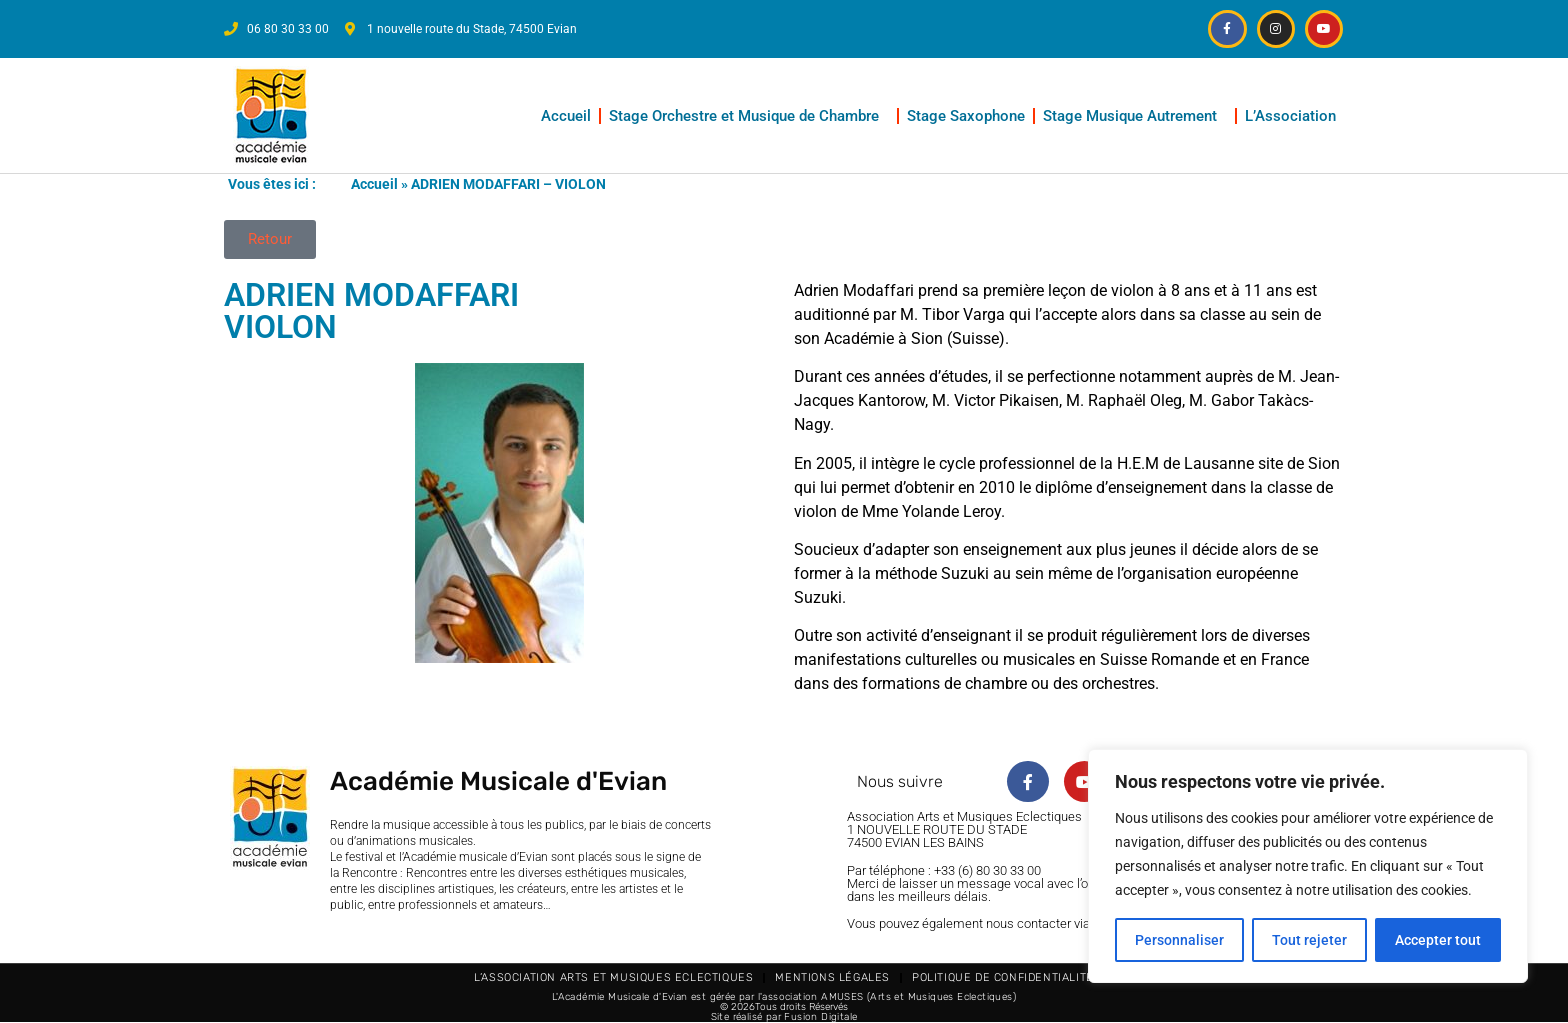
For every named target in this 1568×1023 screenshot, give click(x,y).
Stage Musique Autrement (1135, 116)
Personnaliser (1179, 940)
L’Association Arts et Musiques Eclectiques (613, 977)
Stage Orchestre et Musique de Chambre (749, 116)
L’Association (1295, 116)
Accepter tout (1438, 940)
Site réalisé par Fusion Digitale (784, 1017)
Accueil (566, 116)
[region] (1308, 866)
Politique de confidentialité (1003, 977)
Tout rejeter (1309, 940)
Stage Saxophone (966, 116)
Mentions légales (832, 977)
